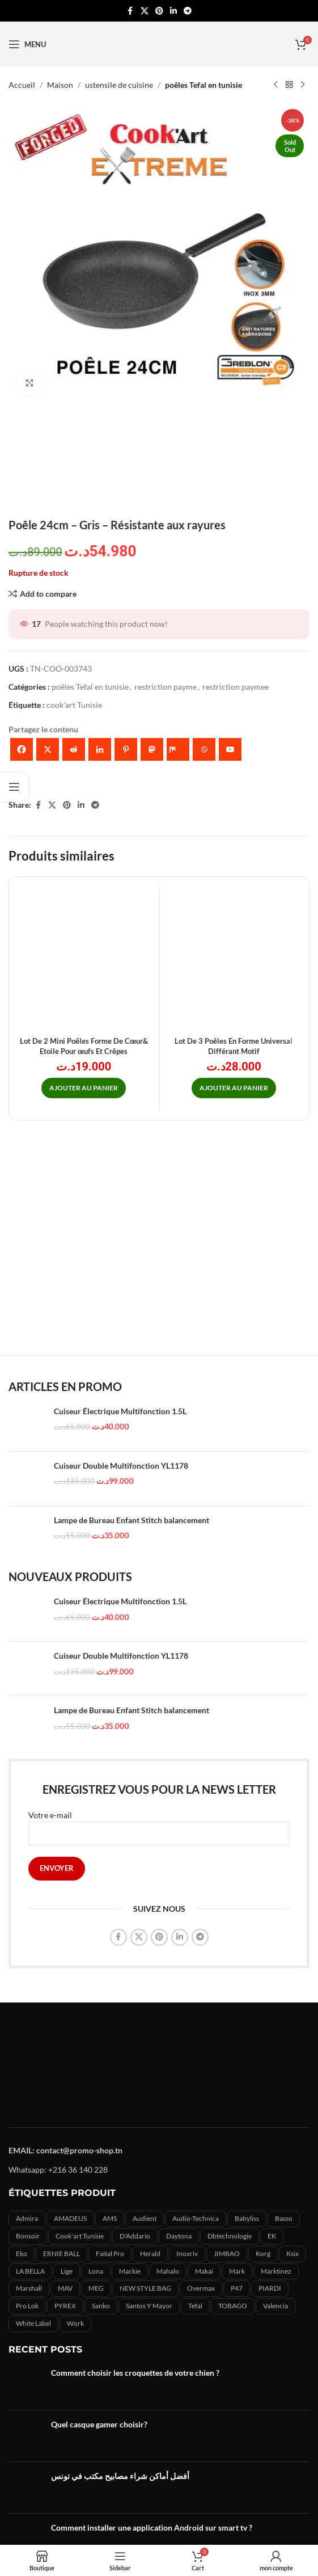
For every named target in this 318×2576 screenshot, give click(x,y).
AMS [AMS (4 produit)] (110, 2218)
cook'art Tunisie (74, 705)
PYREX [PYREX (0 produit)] (65, 2305)
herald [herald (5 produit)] (150, 2253)
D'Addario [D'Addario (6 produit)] (135, 2236)
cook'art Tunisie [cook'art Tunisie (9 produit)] (80, 2236)
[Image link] (159, 2066)
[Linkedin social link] (173, 11)
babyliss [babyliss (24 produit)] (247, 2218)
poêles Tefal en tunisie (203, 85)
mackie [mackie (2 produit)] (130, 2271)
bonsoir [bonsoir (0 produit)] (28, 2236)
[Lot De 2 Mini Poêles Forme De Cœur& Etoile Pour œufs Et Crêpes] (84, 960)
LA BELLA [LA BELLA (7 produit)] (30, 2271)
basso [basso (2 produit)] (283, 2218)
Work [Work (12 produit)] (75, 2323)
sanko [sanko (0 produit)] (101, 2305)
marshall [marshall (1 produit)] (29, 2288)
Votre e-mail (159, 1823)
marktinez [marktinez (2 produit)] (276, 2271)
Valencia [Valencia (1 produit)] (275, 2305)
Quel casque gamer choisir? (99, 2424)
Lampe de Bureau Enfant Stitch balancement (131, 1520)
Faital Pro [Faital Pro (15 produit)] (110, 2253)
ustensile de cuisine (119, 85)
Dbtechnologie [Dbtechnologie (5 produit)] (229, 2236)
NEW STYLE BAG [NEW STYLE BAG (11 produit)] (145, 2288)
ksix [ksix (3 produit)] (292, 2253)
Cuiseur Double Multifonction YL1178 (121, 1465)
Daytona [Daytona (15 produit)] (179, 2236)
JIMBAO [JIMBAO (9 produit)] (227, 2253)
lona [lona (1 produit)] (95, 2271)
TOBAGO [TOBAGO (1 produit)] (232, 2305)
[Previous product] (275, 85)
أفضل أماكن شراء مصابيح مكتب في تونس (120, 2476)
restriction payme (165, 687)
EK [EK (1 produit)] (272, 2236)
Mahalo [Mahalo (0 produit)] (167, 2271)
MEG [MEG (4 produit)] (96, 2288)
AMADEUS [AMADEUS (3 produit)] (70, 2218)
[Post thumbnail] (26, 2384)
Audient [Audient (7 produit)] (144, 2218)
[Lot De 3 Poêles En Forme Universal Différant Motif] (234, 960)
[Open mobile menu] (27, 44)
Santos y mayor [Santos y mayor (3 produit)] (149, 2305)
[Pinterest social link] (159, 11)
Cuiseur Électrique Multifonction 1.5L (120, 1411)
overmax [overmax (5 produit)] (201, 2288)
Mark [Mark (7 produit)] (237, 2271)
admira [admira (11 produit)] (27, 2218)
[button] (83, 1088)
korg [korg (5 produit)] (263, 2253)
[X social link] (144, 11)
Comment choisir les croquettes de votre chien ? (135, 2372)
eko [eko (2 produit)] (21, 2253)
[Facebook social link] (130, 11)
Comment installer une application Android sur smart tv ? (151, 2527)
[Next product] (302, 85)
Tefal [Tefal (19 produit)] (195, 2305)
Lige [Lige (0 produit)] (67, 2271)
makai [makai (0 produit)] (204, 2271)
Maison (60, 85)
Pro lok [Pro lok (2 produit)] (27, 2305)
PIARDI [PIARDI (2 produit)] (269, 2288)
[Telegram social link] (187, 11)
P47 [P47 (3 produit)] (237, 2288)
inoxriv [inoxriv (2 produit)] (187, 2253)
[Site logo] (159, 43)
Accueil (22, 85)
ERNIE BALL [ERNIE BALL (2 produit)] (61, 2253)
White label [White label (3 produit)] (33, 2323)
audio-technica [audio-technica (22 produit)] (195, 2218)
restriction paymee (235, 687)
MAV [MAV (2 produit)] (65, 2288)
